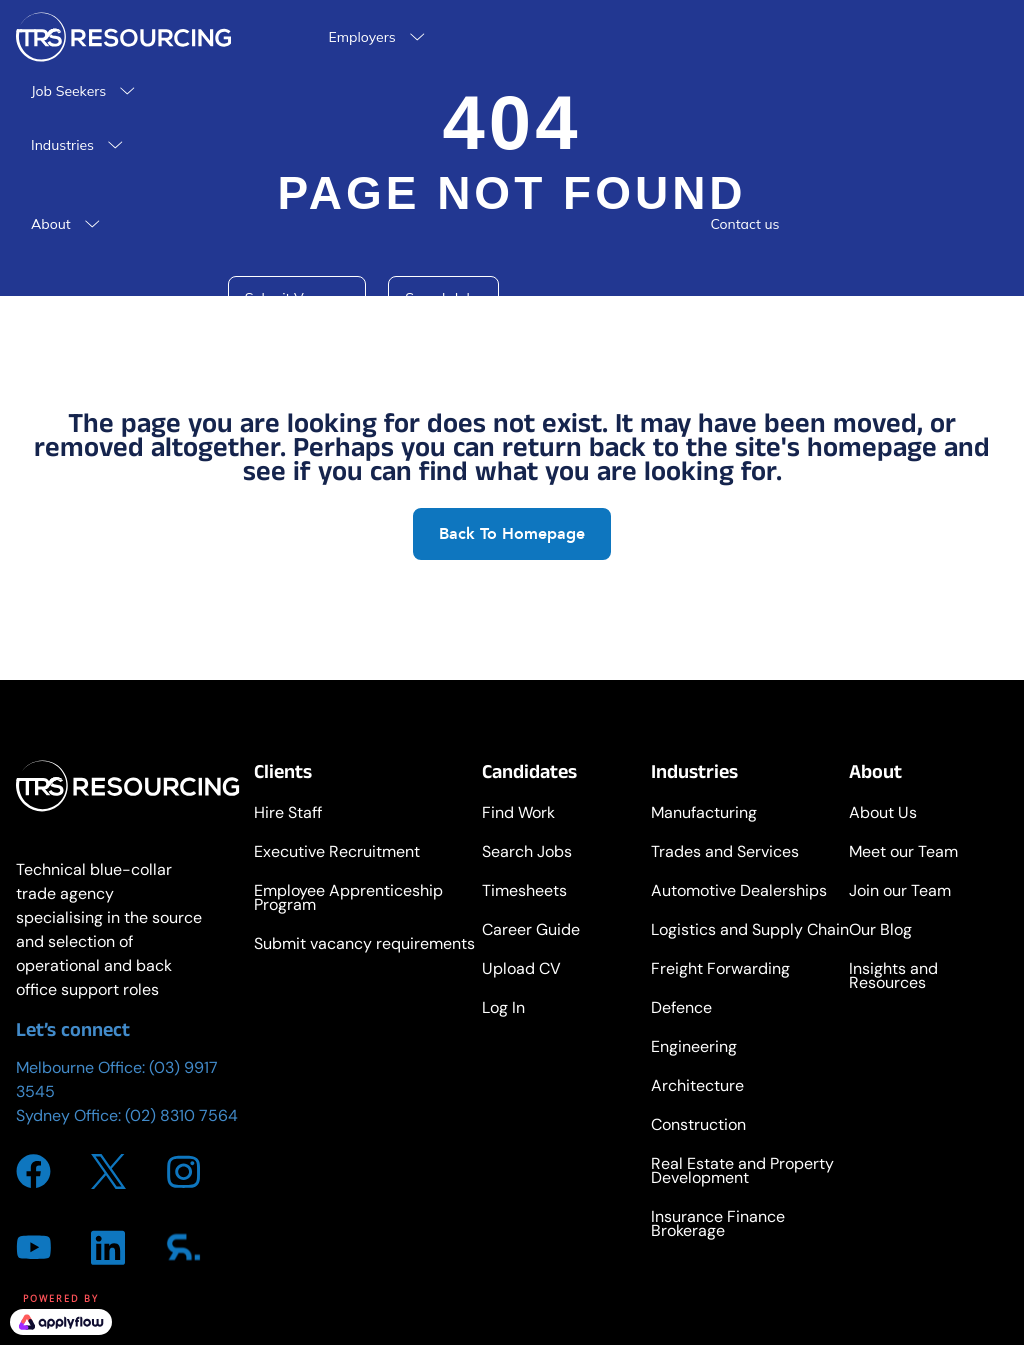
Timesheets (524, 892)
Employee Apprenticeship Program (348, 899)
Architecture (697, 1087)
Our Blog (880, 931)
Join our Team (900, 892)
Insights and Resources (893, 977)
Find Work (518, 814)
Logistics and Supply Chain (750, 931)
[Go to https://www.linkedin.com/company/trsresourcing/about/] (108, 1247)
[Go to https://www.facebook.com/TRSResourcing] (33, 1171)
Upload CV (521, 970)
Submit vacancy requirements (364, 945)
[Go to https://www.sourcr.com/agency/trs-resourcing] (183, 1247)
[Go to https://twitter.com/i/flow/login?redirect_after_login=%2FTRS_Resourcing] (108, 1171)
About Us (883, 814)
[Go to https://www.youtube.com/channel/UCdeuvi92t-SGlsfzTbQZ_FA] (33, 1247)
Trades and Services (725, 853)
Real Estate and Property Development (742, 1172)
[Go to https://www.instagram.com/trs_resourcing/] (183, 1172)
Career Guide (531, 931)
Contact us (744, 224)
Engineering (694, 1048)
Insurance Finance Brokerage (718, 1225)
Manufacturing (704, 814)
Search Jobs (527, 853)
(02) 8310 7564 (181, 1115)
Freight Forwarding (720, 970)
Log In (503, 1009)
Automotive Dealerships (739, 892)
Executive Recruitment (337, 853)
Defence (681, 1009)
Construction (698, 1126)
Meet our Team (903, 853)
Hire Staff (288, 814)
